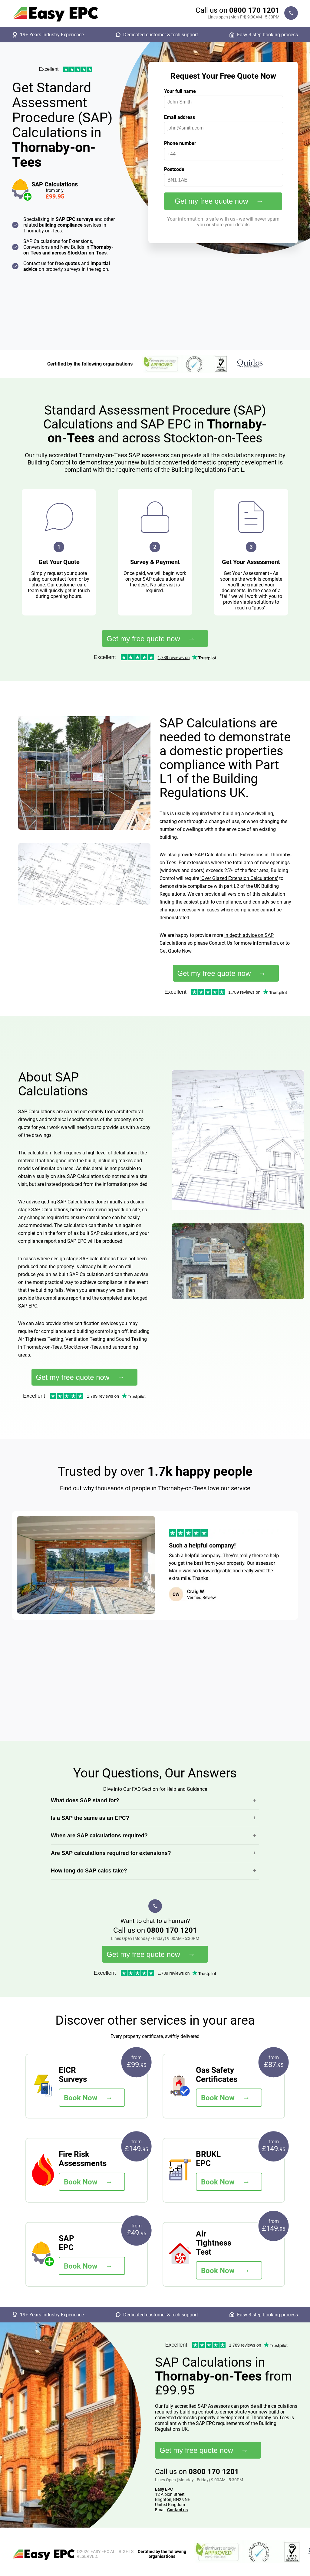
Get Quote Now (175, 951)
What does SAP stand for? (85, 1800)
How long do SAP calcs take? (89, 1871)
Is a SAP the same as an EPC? (90, 1818)
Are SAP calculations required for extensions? (111, 1853)
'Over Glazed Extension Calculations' (239, 878)
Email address (179, 117)
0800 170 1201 (254, 10)
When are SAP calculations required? (99, 1836)
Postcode (174, 169)
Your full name (180, 91)
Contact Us (220, 943)
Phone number (180, 143)
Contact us (177, 2509)
